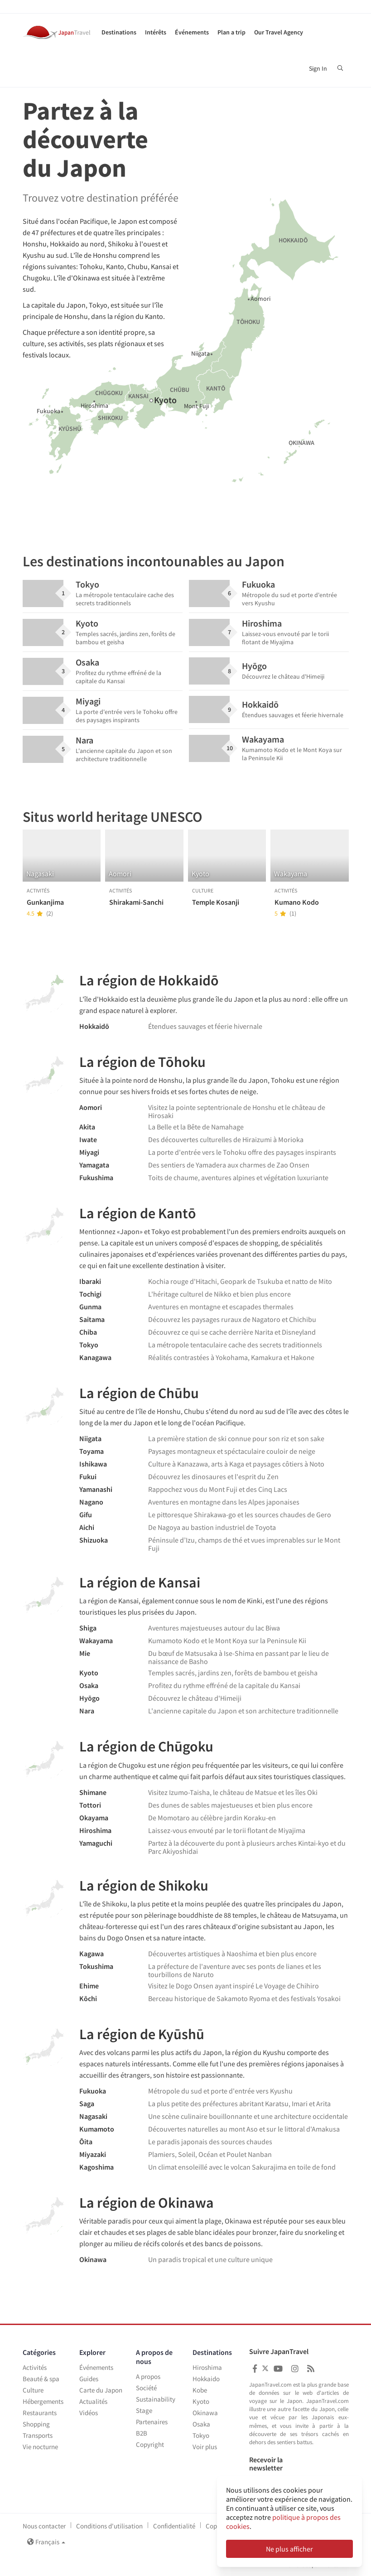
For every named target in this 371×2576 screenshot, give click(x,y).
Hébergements (43, 2401)
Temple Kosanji (215, 902)
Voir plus (205, 2446)
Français (46, 2541)
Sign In (318, 68)
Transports (38, 2435)
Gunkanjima (45, 902)
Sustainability (155, 2399)
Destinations (118, 32)
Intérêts (155, 32)
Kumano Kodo (297, 902)
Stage (144, 2410)
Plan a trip (231, 32)
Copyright (150, 2444)
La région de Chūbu (139, 1393)
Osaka (201, 2424)
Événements (192, 32)
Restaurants (40, 2412)
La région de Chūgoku (146, 1746)
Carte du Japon (100, 2390)
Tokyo (201, 2435)
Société (146, 2387)
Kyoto (201, 2401)
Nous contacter (44, 2526)
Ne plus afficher (289, 2548)
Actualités (93, 2401)
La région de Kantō (137, 1213)
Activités (35, 2367)
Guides (88, 2378)
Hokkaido (206, 2378)
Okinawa (205, 2412)
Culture (33, 2390)
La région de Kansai (139, 1582)
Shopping (36, 2424)
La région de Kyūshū (141, 2034)
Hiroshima (207, 2367)
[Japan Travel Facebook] (254, 2369)
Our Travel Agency (278, 32)
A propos (148, 2376)
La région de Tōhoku (142, 1062)
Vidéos (88, 2412)
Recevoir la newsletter (266, 2464)
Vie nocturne (40, 2446)
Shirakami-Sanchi (136, 902)
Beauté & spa (41, 2378)
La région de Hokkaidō (149, 980)
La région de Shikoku (143, 1886)
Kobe (200, 2390)
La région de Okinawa (146, 2203)
